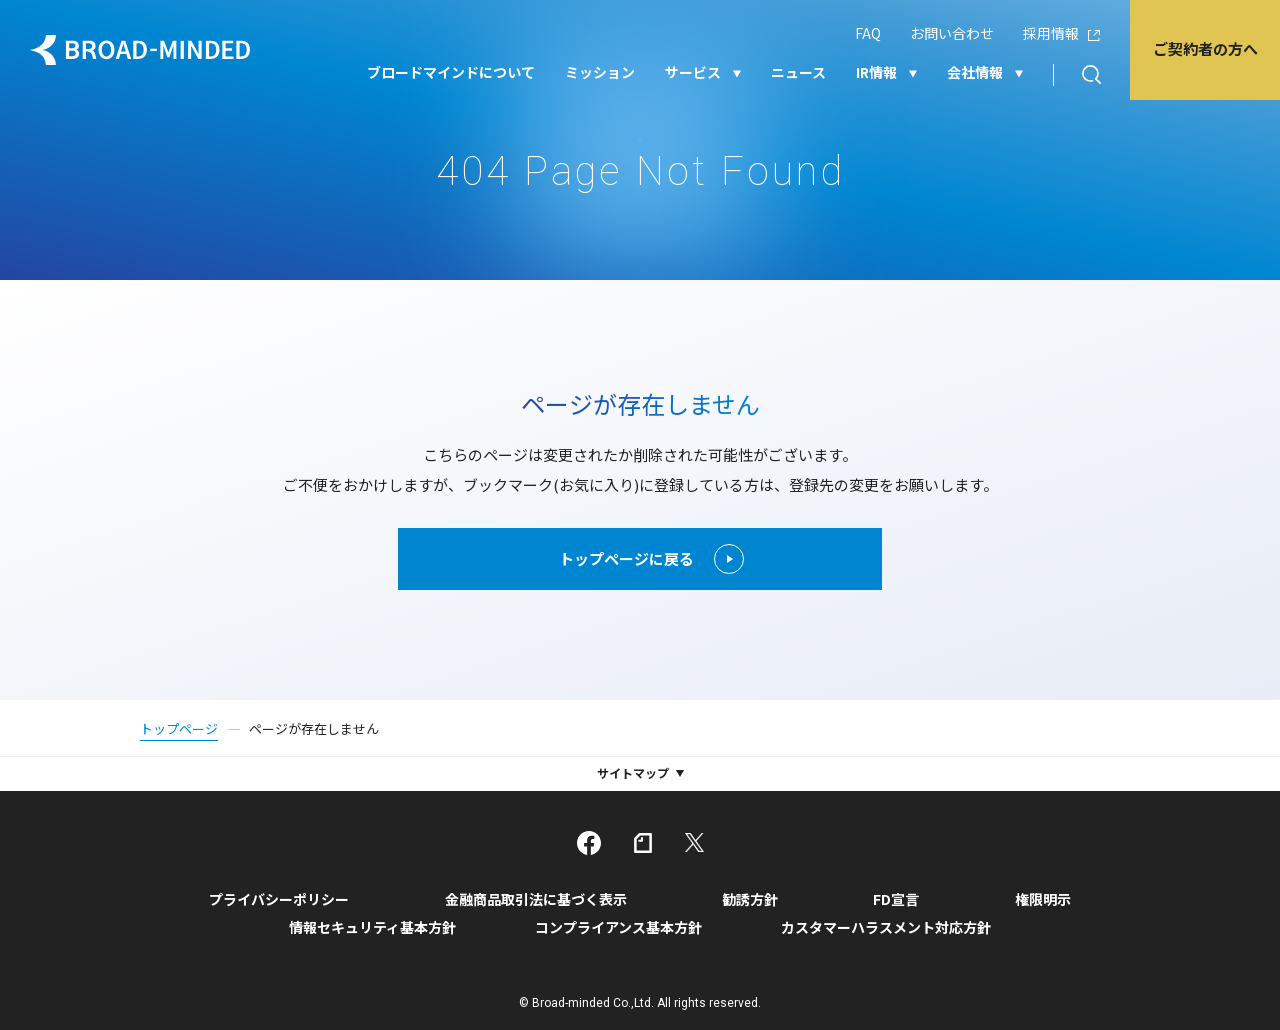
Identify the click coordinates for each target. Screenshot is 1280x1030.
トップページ (179, 728)
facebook (589, 843)
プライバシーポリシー (279, 899)
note (643, 843)
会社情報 (975, 72)
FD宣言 (896, 899)
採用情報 (1051, 33)
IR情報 (876, 72)
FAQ (868, 33)
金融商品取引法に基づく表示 (536, 899)
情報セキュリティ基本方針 (372, 927)
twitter (694, 843)
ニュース (798, 72)
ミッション (600, 72)
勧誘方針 (750, 899)
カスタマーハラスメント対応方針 (886, 927)
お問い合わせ (952, 33)
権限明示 (1043, 899)
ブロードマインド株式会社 (140, 50)
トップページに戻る (650, 559)
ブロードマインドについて (451, 72)
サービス (693, 72)
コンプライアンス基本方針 (618, 927)
